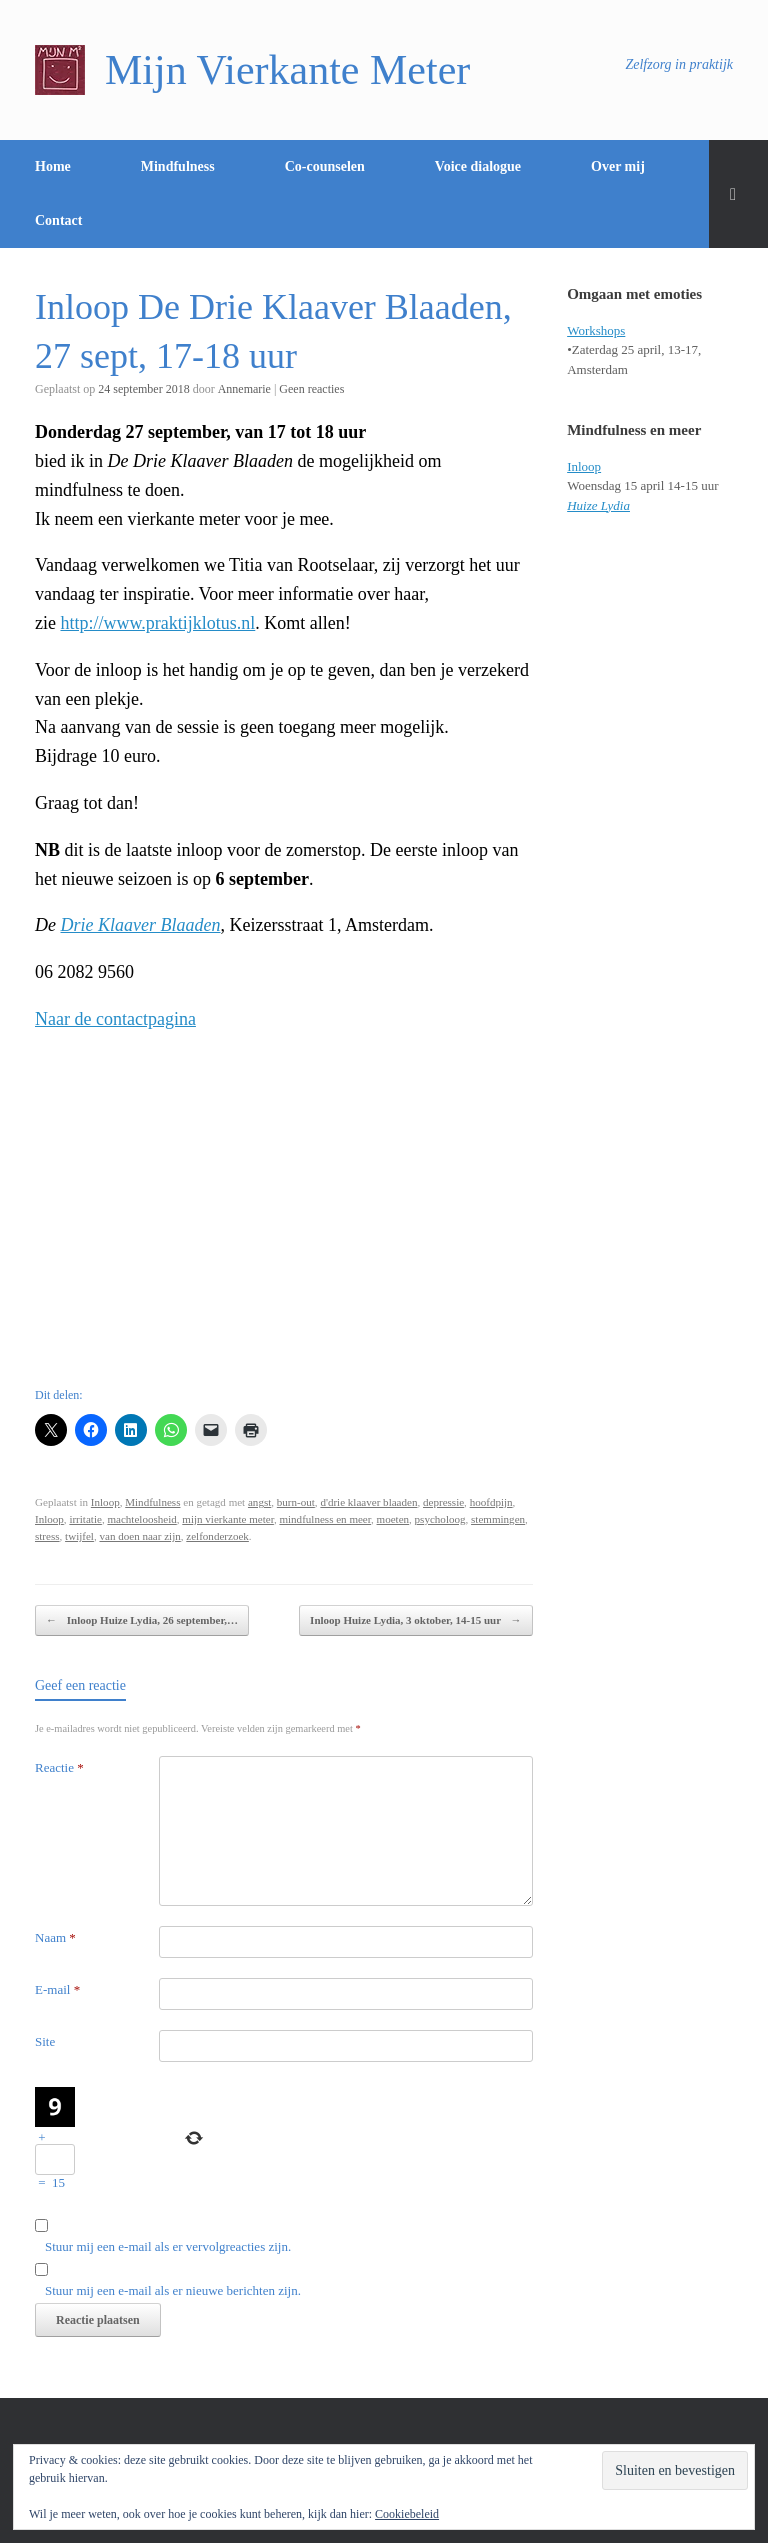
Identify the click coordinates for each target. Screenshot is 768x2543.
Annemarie (244, 389)
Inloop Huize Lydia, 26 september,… (142, 1620)
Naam (55, 1937)
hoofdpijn (491, 1502)
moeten (393, 1519)
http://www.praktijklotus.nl (157, 623)
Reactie (59, 1767)
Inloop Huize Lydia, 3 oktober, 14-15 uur (415, 1620)
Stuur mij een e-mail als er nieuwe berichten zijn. (173, 2290)
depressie (443, 1502)
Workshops (596, 330)
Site (45, 2041)
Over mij (618, 166)
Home (53, 166)
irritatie (85, 1519)
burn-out (296, 1502)
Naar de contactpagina (115, 1019)
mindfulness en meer (325, 1519)
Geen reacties (311, 389)
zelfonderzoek (217, 1536)
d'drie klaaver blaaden (368, 1502)
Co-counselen (325, 166)
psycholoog (440, 1519)
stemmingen (498, 1519)
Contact (58, 220)
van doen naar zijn (139, 1536)
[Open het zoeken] (738, 194)
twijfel (79, 1536)
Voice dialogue (478, 166)
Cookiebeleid (407, 2514)
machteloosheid (141, 1519)
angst (259, 1502)
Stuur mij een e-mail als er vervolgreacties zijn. (168, 2246)
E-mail (57, 1989)
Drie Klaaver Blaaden (141, 925)
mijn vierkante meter (228, 1519)
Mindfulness (178, 166)
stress (47, 1536)
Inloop (105, 1502)
